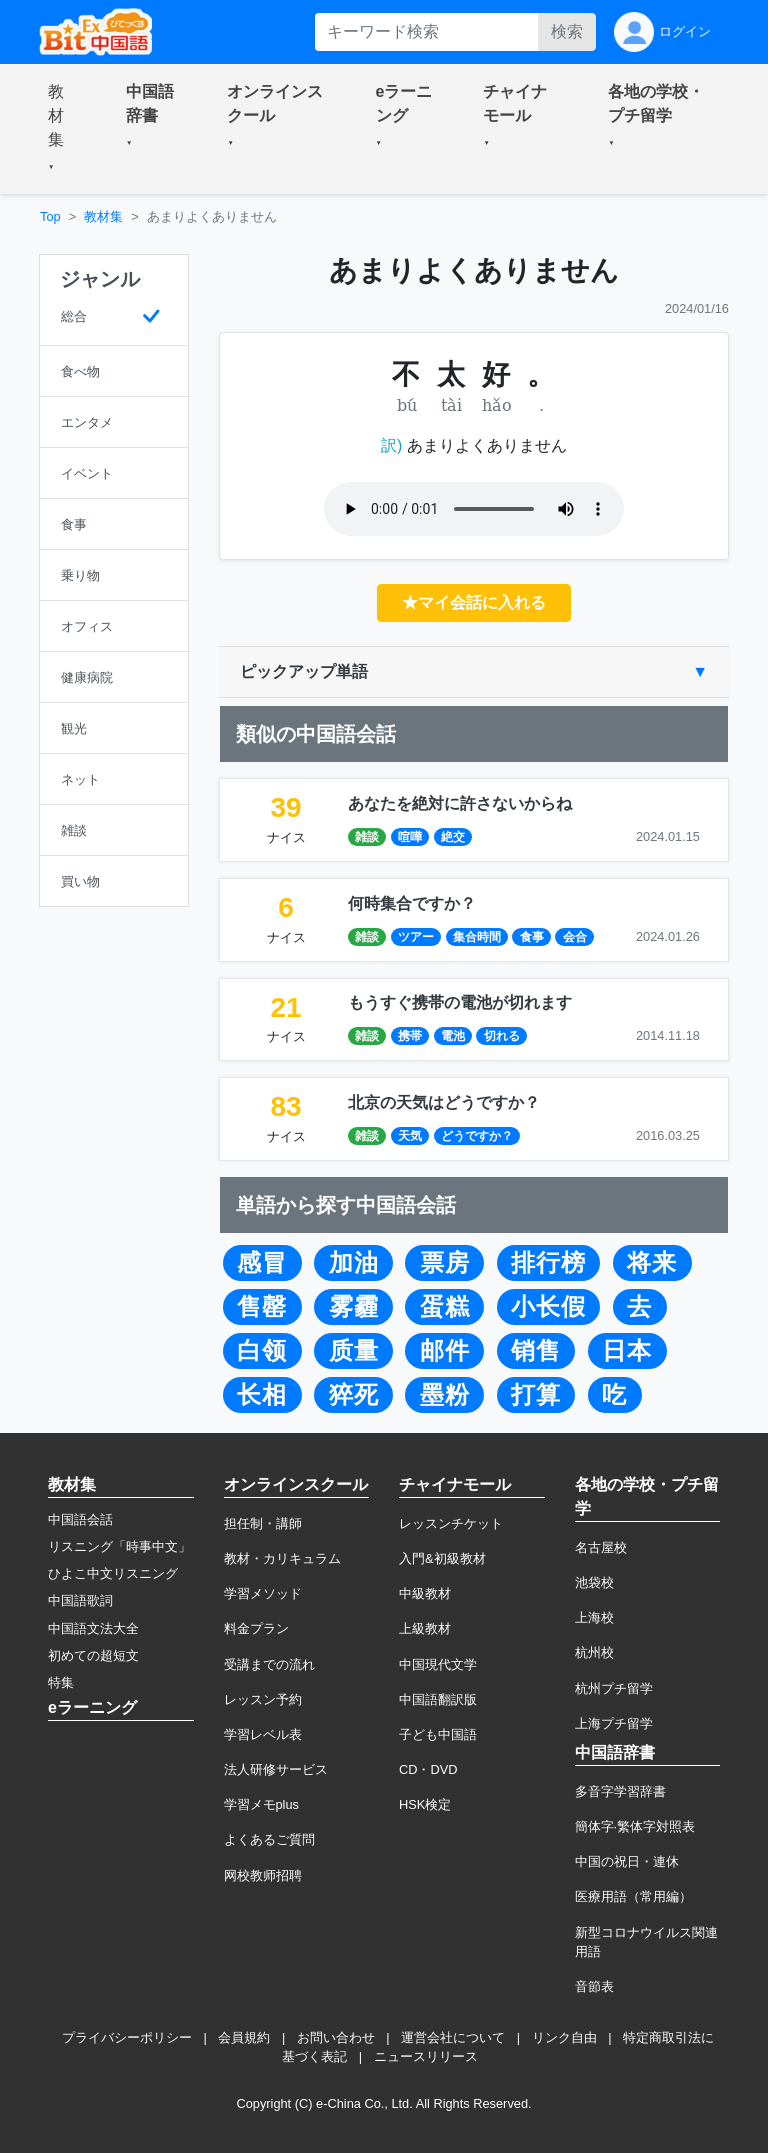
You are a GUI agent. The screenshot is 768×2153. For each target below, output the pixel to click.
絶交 (453, 837)
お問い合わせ (336, 2037)
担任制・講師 (263, 1523)
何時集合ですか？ (412, 903)
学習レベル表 (263, 1734)
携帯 (410, 1036)
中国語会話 (80, 1519)
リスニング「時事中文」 (119, 1546)
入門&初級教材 (442, 1558)
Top (50, 216)
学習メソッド (263, 1593)
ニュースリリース (426, 2056)
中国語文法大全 (93, 1628)
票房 (445, 1263)
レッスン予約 (263, 1699)
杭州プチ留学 (614, 1688)
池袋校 (594, 1582)
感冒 (262, 1263)
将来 (652, 1263)
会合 (575, 937)
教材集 (103, 216)
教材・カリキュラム (282, 1558)
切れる (502, 1036)
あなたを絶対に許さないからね (460, 803)
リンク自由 (564, 2037)
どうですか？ (477, 1136)
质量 (354, 1351)
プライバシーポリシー (127, 2037)
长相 (262, 1395)
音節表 (594, 1986)
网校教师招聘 (263, 1875)
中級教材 (425, 1593)
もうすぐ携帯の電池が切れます (460, 1002)
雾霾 (354, 1307)
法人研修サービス (276, 1769)
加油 (354, 1263)
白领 (262, 1351)
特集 (61, 1682)
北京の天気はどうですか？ (444, 1102)
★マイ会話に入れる (474, 602)
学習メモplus (261, 1804)
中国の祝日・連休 (627, 1861)
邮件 (445, 1351)
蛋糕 (445, 1307)
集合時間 (477, 937)
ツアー (416, 937)
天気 (410, 1136)
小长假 (548, 1307)
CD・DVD (428, 1769)
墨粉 (445, 1395)
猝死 (354, 1395)
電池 (453, 1036)
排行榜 (548, 1263)
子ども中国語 (438, 1734)
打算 (536, 1395)
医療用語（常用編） (633, 1896)
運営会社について (453, 2037)
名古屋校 (601, 1547)
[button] (63, 129)
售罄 (262, 1307)
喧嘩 (410, 837)
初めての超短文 (93, 1655)
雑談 (367, 837)
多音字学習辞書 (620, 1791)
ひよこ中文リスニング (113, 1573)
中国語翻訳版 (438, 1699)
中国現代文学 (438, 1664)
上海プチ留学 (614, 1723)
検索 (567, 31)
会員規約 (244, 2037)
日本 (627, 1351)
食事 (532, 937)
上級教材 (425, 1628)
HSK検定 (425, 1804)
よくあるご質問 (269, 1839)
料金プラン (256, 1628)
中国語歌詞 (80, 1600)
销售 (536, 1351)
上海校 (594, 1617)
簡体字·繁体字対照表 (635, 1826)
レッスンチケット (451, 1523)
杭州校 (594, 1652)
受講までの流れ (269, 1664)
